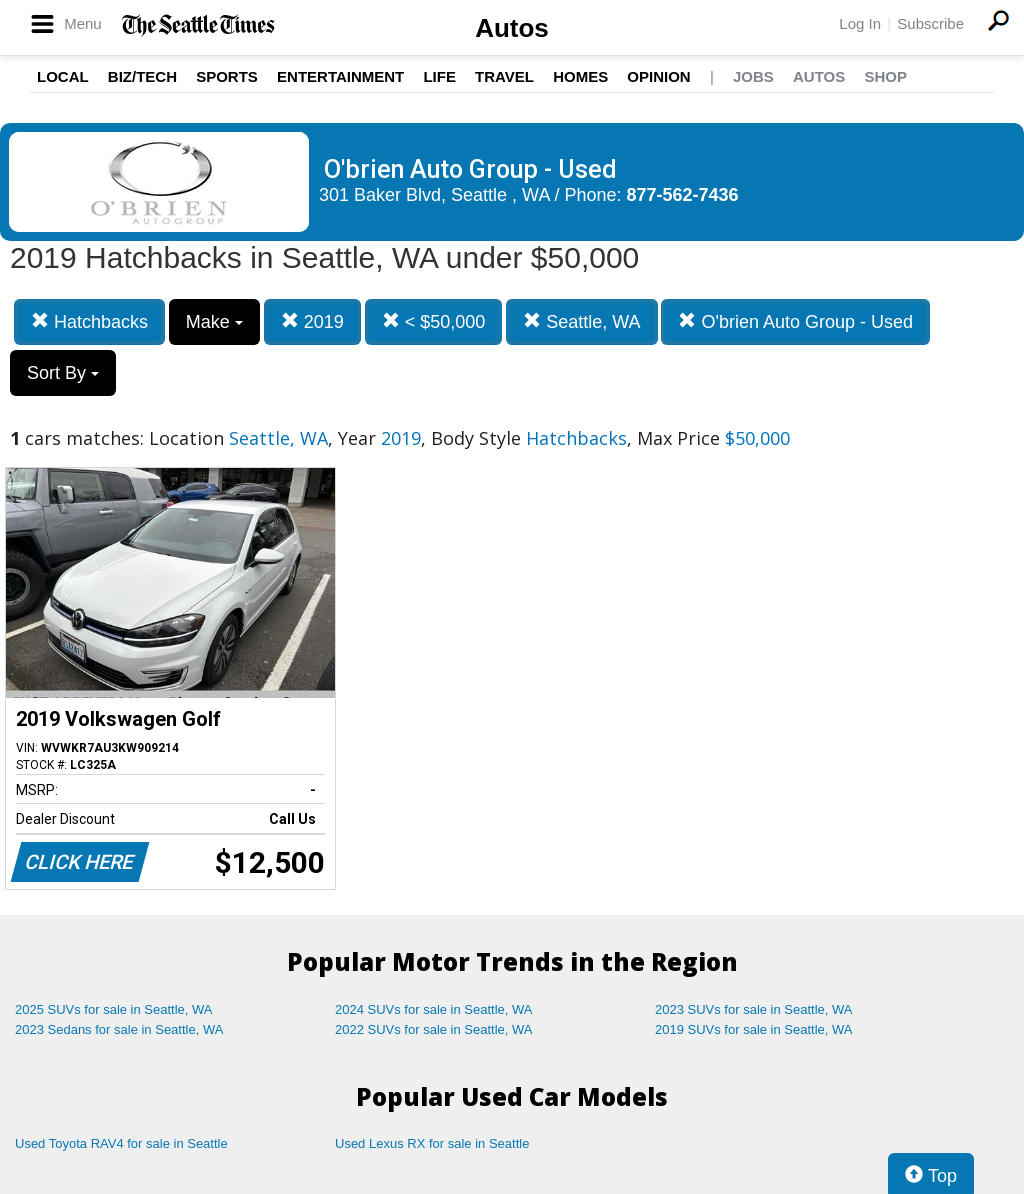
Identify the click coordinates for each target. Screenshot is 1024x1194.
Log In (860, 23)
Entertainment (340, 76)
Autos (512, 28)
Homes (580, 76)
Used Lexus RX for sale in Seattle (432, 1143)
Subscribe (930, 23)
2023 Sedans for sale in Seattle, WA (119, 1029)
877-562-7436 (683, 195)
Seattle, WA (581, 321)
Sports (227, 76)
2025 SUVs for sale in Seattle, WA (114, 1009)
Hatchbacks (89, 321)
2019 (312, 321)
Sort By (63, 373)
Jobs (753, 76)
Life (439, 76)
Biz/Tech (142, 76)
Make (214, 322)
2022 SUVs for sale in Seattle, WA (434, 1029)
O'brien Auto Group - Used (795, 321)
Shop (885, 76)
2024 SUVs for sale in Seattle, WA (434, 1009)
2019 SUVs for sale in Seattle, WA (754, 1029)
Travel (504, 76)
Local (63, 76)
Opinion (658, 76)
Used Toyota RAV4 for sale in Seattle (121, 1143)
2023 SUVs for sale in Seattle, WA (754, 1009)
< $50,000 (434, 321)
